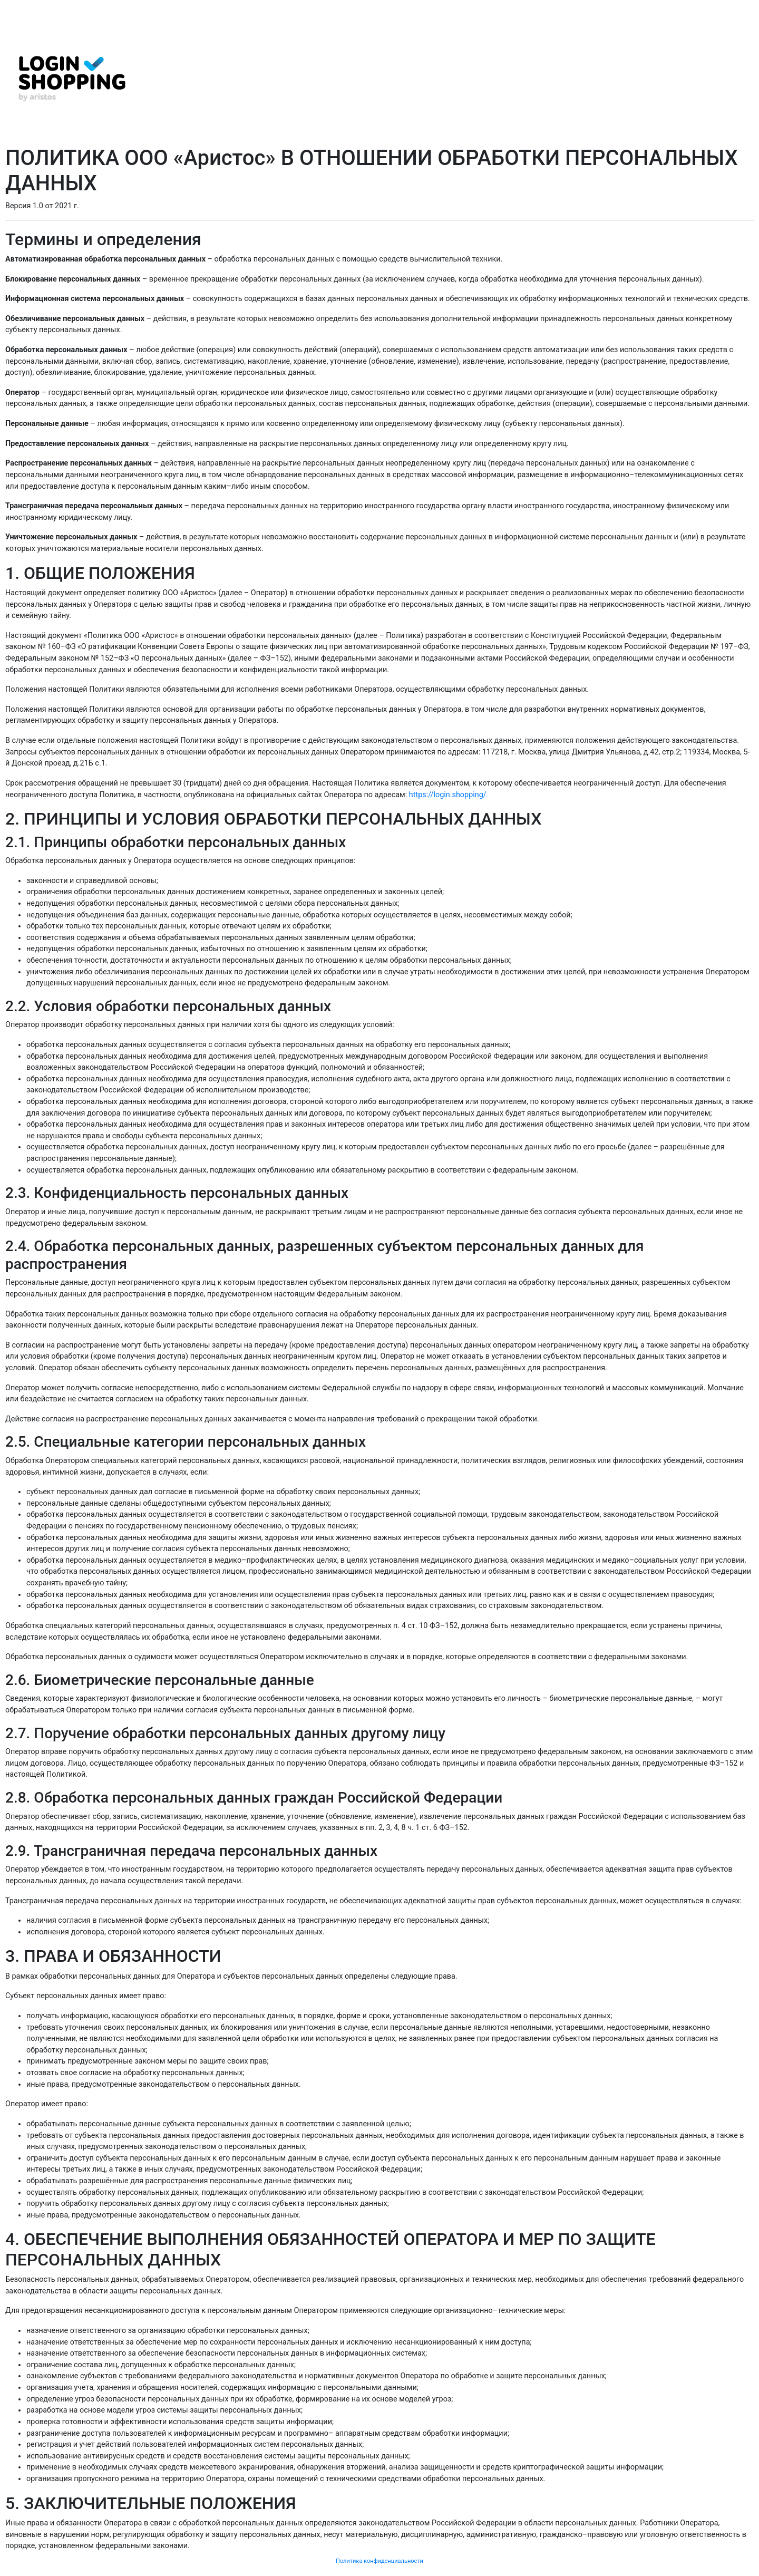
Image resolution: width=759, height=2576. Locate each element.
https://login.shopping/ (447, 794)
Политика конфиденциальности (379, 2561)
